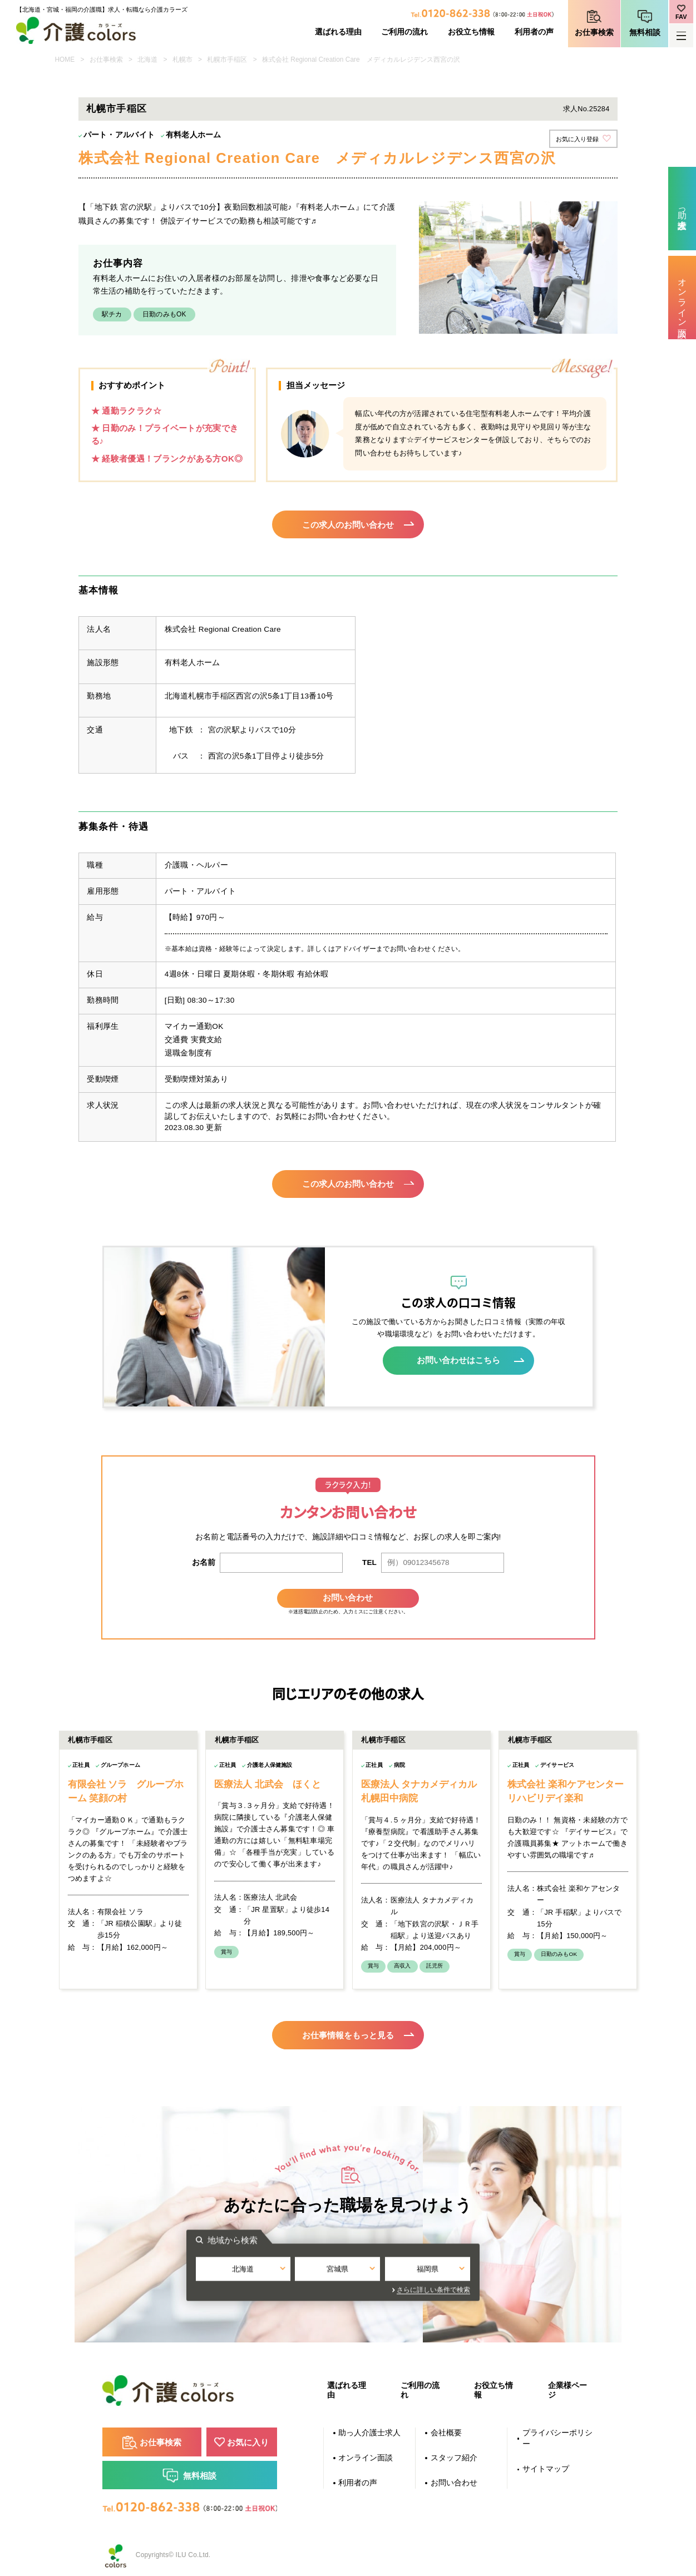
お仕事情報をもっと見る (348, 2031)
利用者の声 (534, 32)
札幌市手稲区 (227, 59)
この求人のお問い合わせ (348, 524)
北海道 (147, 59)
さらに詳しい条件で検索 (448, 2286)
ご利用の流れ (404, 32)
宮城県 (348, 2266)
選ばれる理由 (338, 32)
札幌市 (182, 59)
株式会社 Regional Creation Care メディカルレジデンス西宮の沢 (361, 59)
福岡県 (441, 2266)
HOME (65, 59)
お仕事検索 (594, 32)
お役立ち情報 (471, 32)
